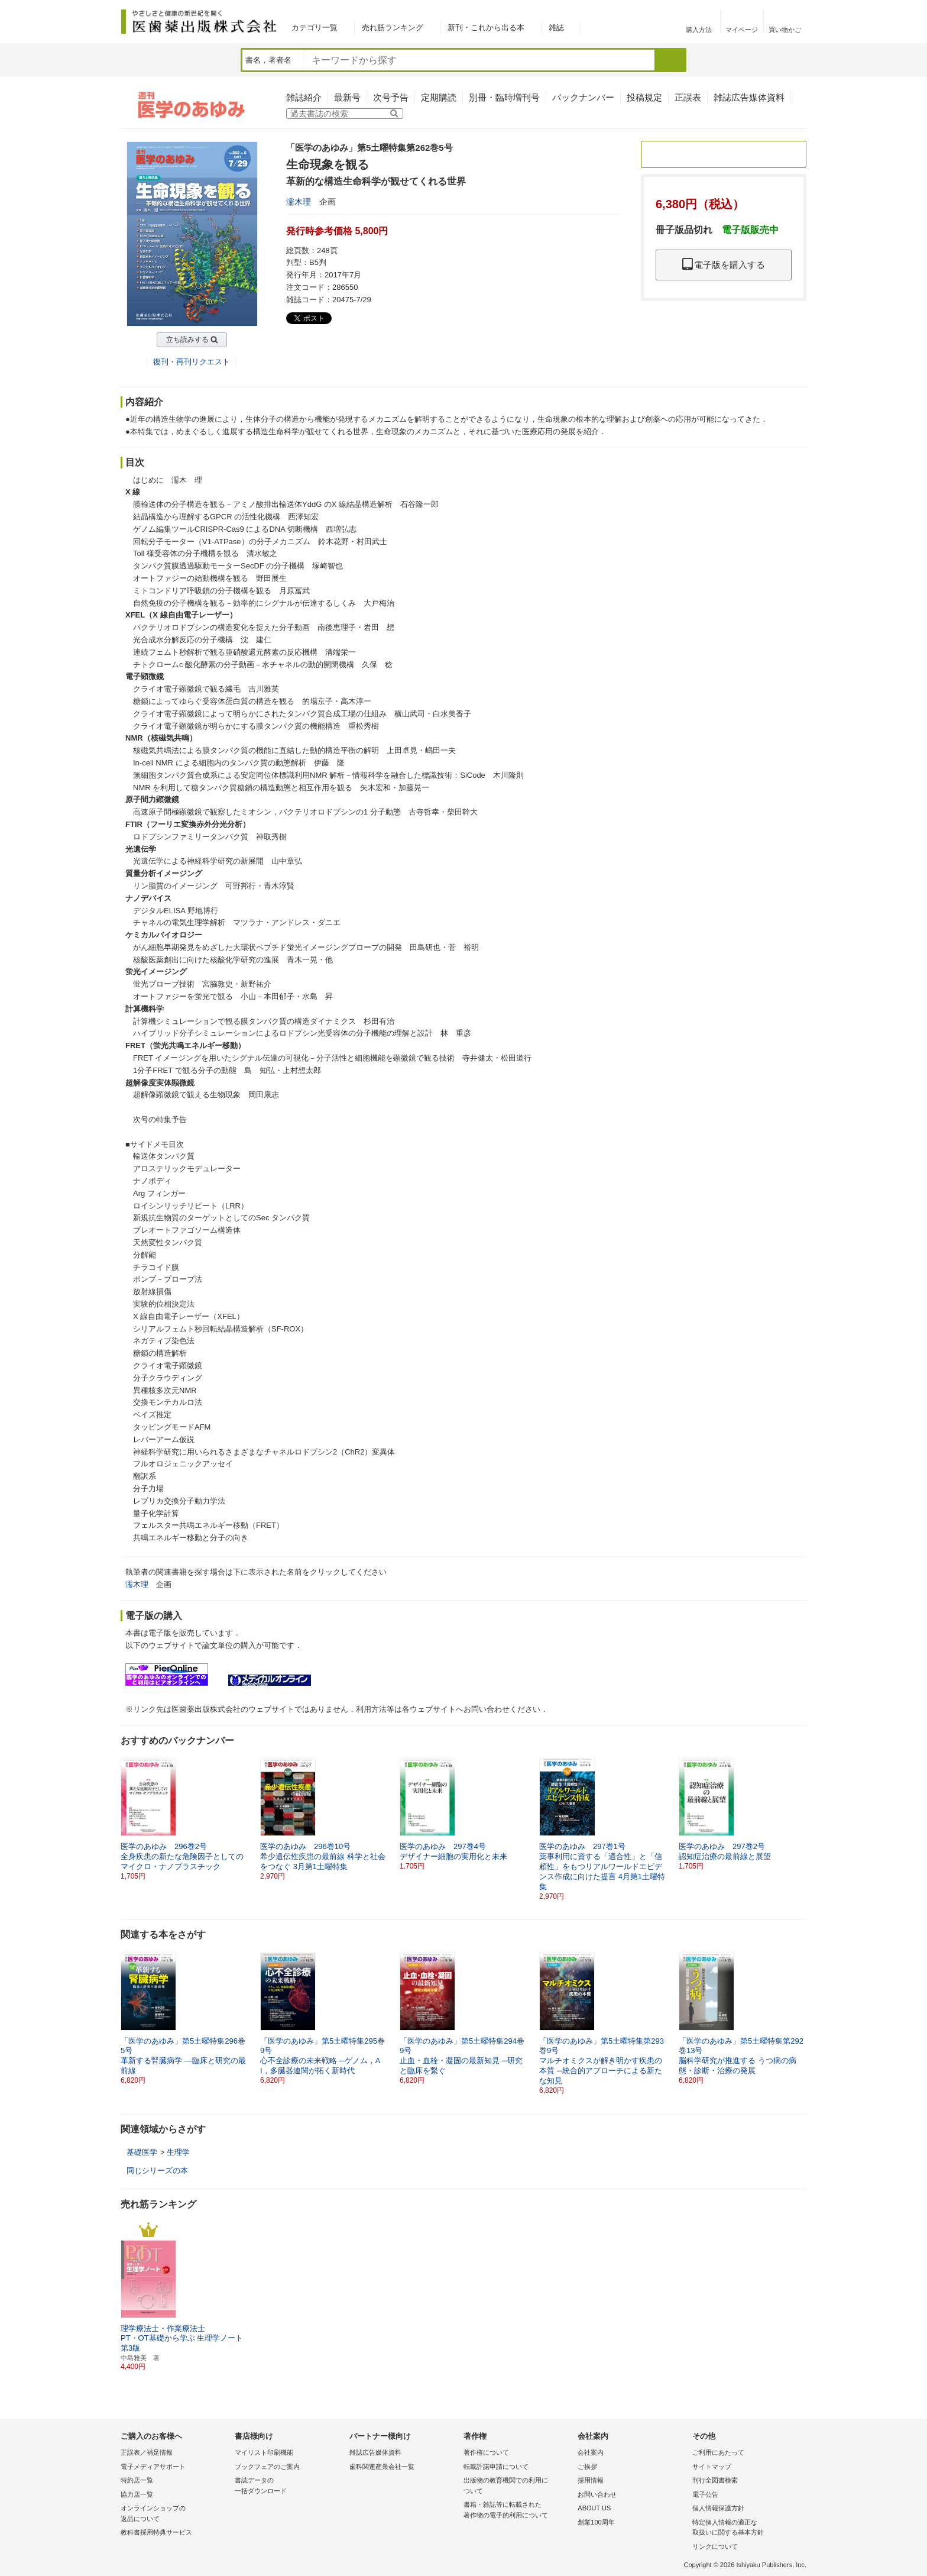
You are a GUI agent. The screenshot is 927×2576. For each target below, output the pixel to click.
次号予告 (391, 97)
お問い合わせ (597, 2494)
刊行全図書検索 (715, 2480)
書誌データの (289, 2486)
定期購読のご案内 (723, 154)
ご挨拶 (587, 2466)
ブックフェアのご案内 (267, 2466)
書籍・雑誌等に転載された (518, 2510)
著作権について (486, 2452)
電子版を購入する (723, 265)
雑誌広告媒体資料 (749, 97)
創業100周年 (596, 2522)
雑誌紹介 (304, 97)
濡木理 (298, 201)
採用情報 (591, 2480)
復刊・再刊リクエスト (191, 361)
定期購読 (438, 97)
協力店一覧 (137, 2494)
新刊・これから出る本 (486, 27)
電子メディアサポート (153, 2466)
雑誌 (556, 27)
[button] (798, 1814)
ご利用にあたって (718, 2452)
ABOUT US (594, 2508)
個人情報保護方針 (718, 2508)
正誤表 (688, 97)
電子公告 (705, 2494)
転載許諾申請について (496, 2466)
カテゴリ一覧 (314, 27)
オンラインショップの (175, 2514)
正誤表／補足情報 (147, 2452)
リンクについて (715, 2546)
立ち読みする (187, 339)
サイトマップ (711, 2466)
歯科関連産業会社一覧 (381, 2466)
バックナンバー (583, 97)
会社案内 (591, 2452)
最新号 (347, 97)
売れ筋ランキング (392, 27)
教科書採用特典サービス (156, 2532)
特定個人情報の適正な (746, 2528)
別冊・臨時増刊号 (504, 97)
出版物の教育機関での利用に (518, 2486)
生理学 (178, 2152)
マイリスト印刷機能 (264, 2452)
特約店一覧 (137, 2480)
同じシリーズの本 (157, 2170)
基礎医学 (142, 2152)
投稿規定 (644, 97)
